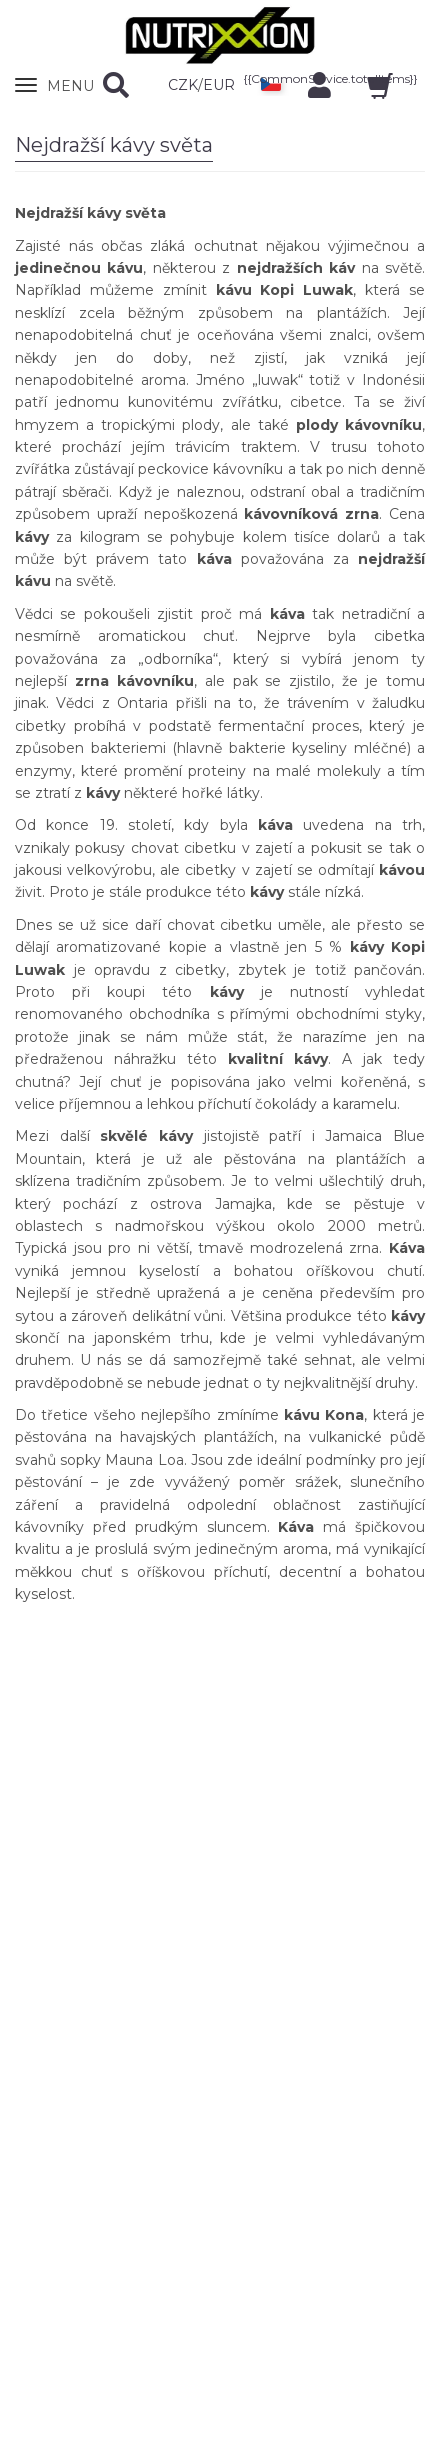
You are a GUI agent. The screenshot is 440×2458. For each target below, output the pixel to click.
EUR (219, 85)
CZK (183, 85)
